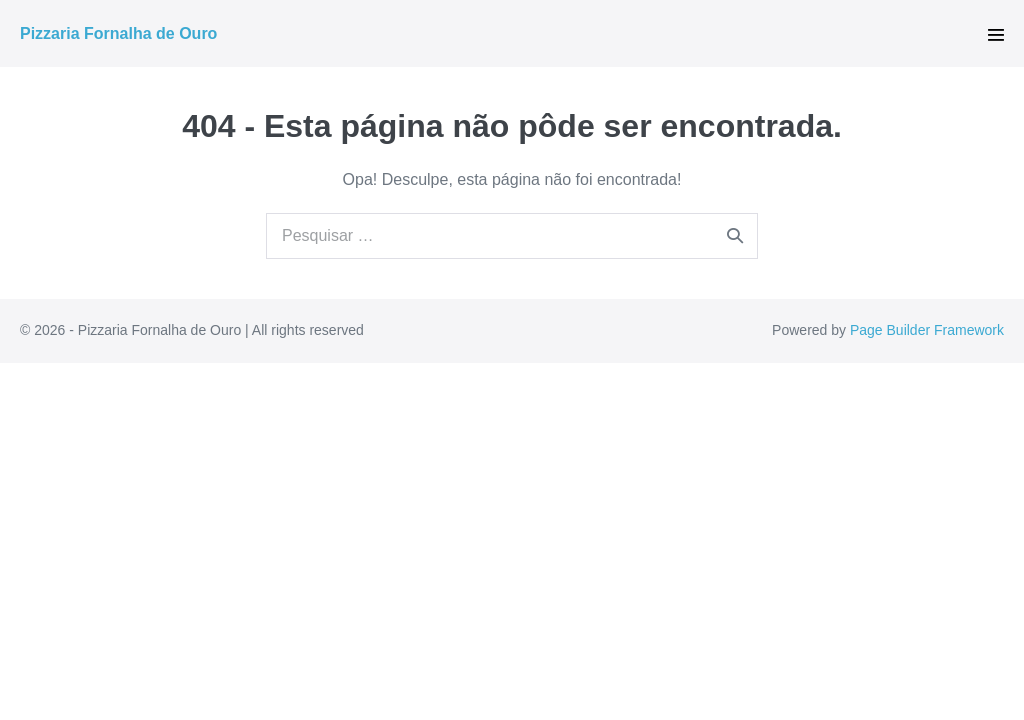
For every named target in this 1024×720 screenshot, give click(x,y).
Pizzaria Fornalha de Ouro (118, 33)
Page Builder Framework (927, 330)
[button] (996, 35)
